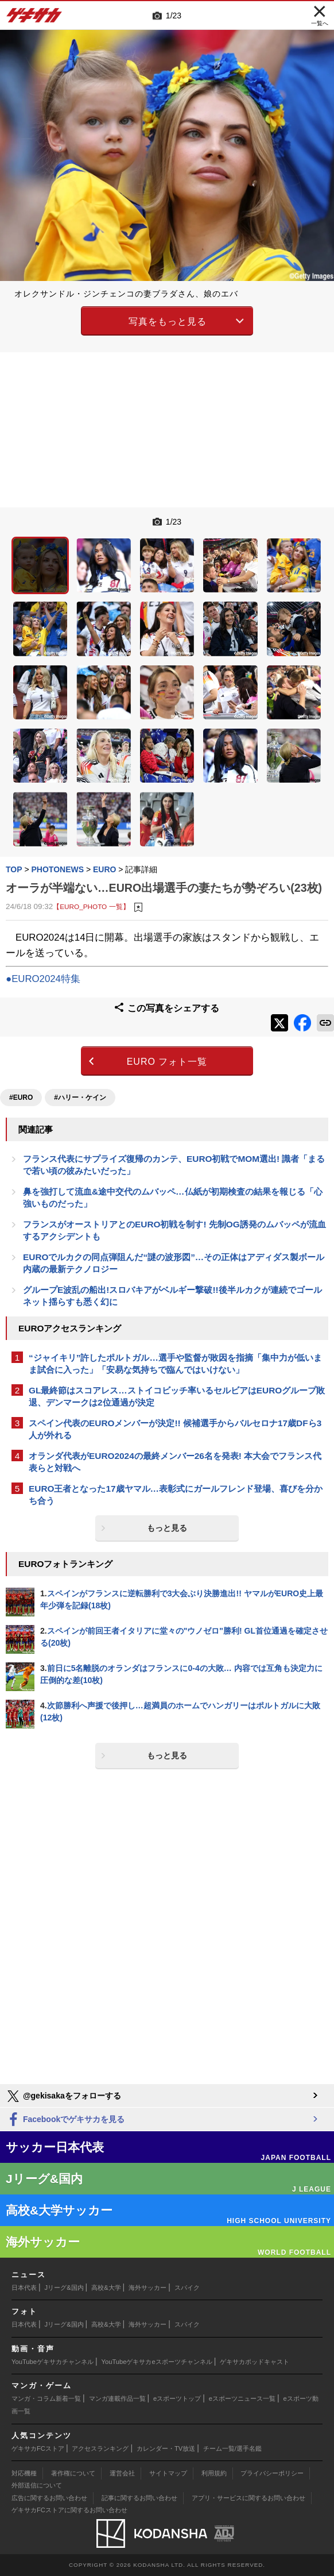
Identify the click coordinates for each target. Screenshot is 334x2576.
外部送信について (36, 2485)
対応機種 (24, 2473)
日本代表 (24, 2287)
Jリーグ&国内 (64, 2287)
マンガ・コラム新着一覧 (46, 2398)
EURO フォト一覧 (167, 1061)
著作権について (73, 2473)
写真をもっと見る (168, 321)
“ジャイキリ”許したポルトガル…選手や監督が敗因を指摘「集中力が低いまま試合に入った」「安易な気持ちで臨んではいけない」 (175, 1363)
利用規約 (214, 2473)
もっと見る (167, 1527)
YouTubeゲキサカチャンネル (52, 2361)
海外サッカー (147, 2287)
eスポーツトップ (177, 2398)
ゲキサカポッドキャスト (254, 2361)
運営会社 (122, 2473)
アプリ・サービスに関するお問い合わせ (248, 2497)
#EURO (21, 1097)
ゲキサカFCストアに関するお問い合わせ (69, 2509)
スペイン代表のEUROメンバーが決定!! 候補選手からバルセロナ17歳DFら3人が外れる (175, 1429)
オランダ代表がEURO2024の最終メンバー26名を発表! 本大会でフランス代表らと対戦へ (175, 1462)
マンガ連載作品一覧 (117, 2398)
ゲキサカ (34, 18)
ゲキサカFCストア (37, 2448)
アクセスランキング (100, 2448)
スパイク (187, 2287)
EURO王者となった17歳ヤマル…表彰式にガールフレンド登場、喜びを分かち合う (176, 1494)
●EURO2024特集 (43, 978)
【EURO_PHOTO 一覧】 (91, 906)
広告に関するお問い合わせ (49, 2497)
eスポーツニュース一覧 (242, 2398)
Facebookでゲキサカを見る (65, 2120)
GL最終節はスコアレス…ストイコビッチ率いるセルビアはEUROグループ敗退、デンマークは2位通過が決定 (177, 1396)
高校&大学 (106, 2287)
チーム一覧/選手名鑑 (232, 2448)
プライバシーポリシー (272, 2473)
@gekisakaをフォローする (63, 2096)
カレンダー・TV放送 (166, 2448)
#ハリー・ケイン (80, 1097)
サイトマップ (168, 2473)
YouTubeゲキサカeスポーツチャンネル (157, 2361)
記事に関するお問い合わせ (139, 2497)
